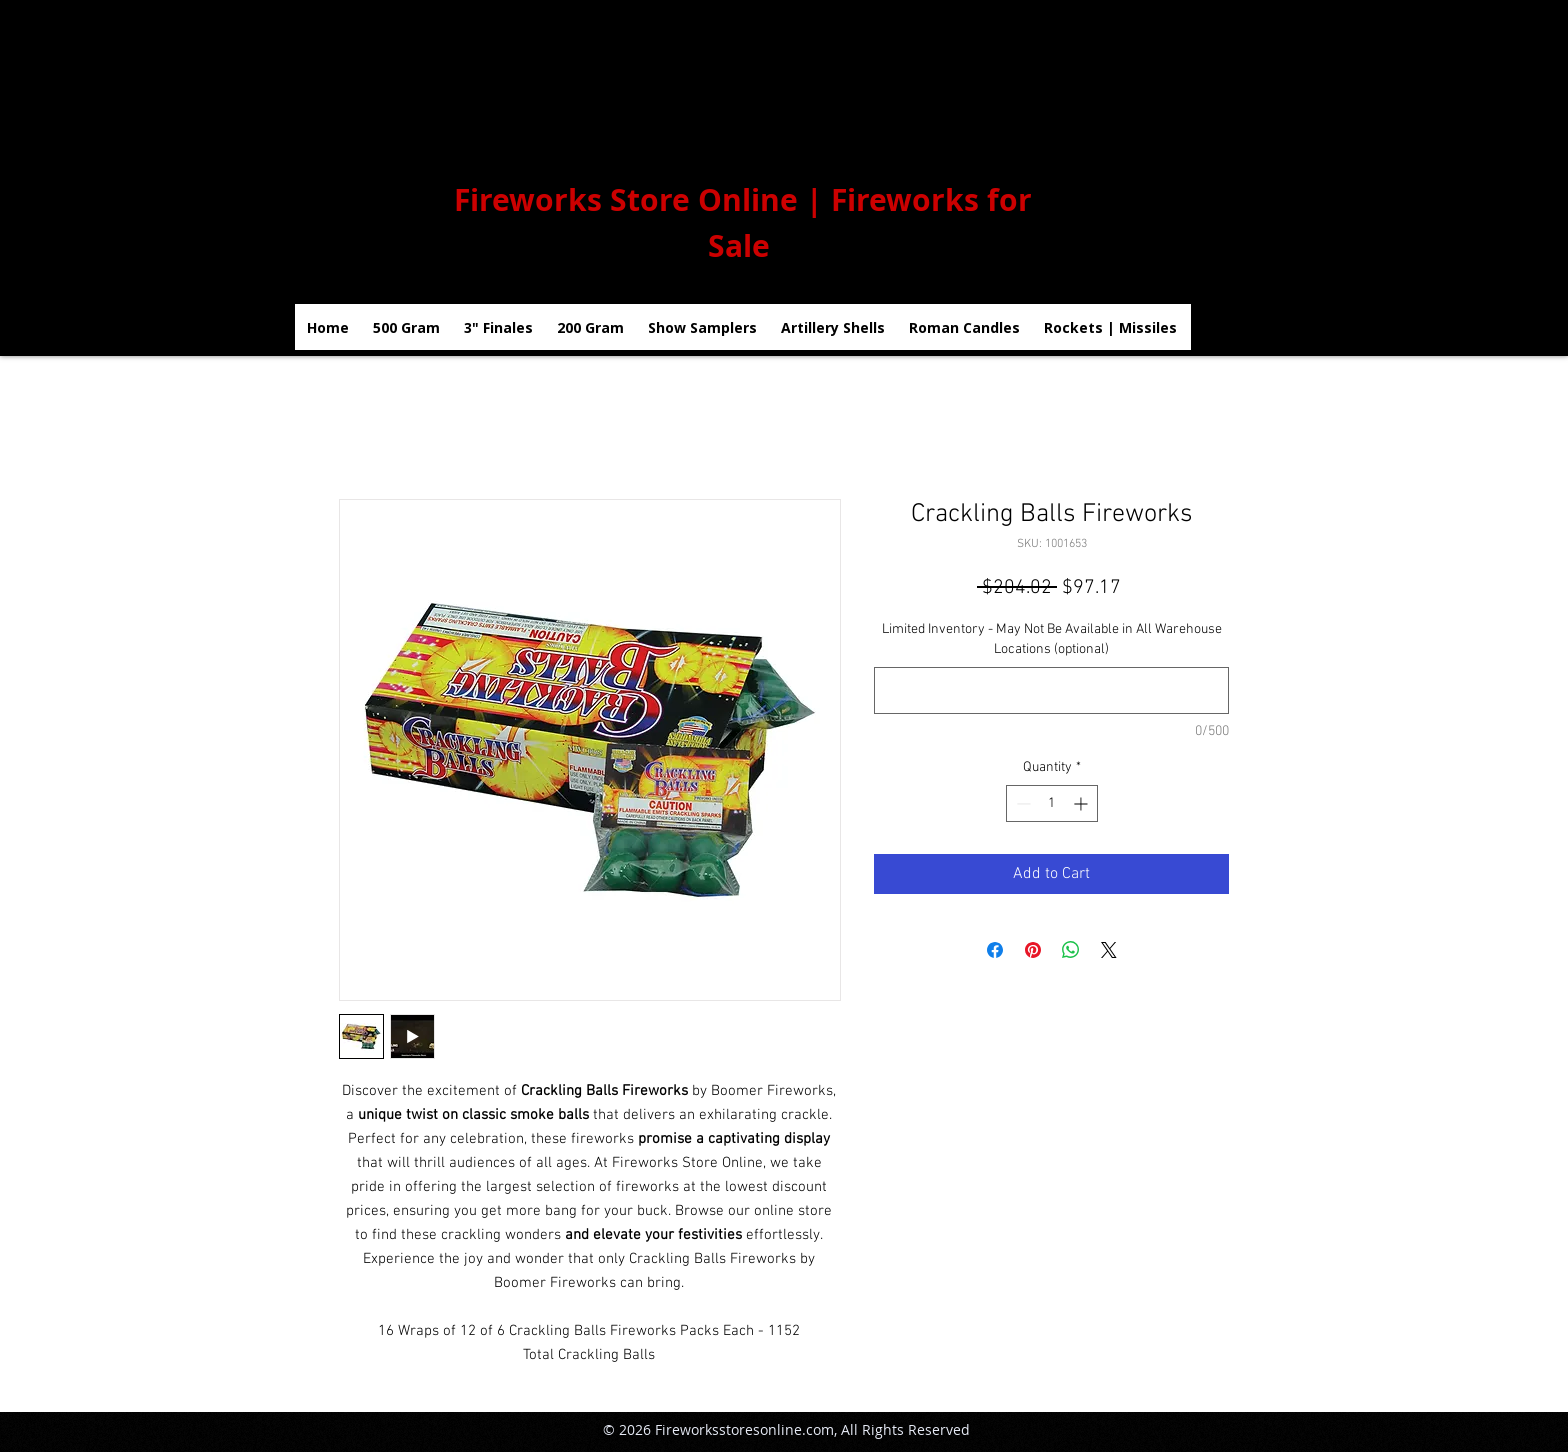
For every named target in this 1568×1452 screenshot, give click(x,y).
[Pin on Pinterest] (1033, 950)
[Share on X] (1109, 950)
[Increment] (1082, 803)
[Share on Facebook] (995, 950)
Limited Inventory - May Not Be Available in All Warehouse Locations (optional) (1052, 639)
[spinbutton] (1052, 803)
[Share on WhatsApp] (1071, 950)
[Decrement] (1021, 803)
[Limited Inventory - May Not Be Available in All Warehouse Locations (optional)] (1051, 690)
